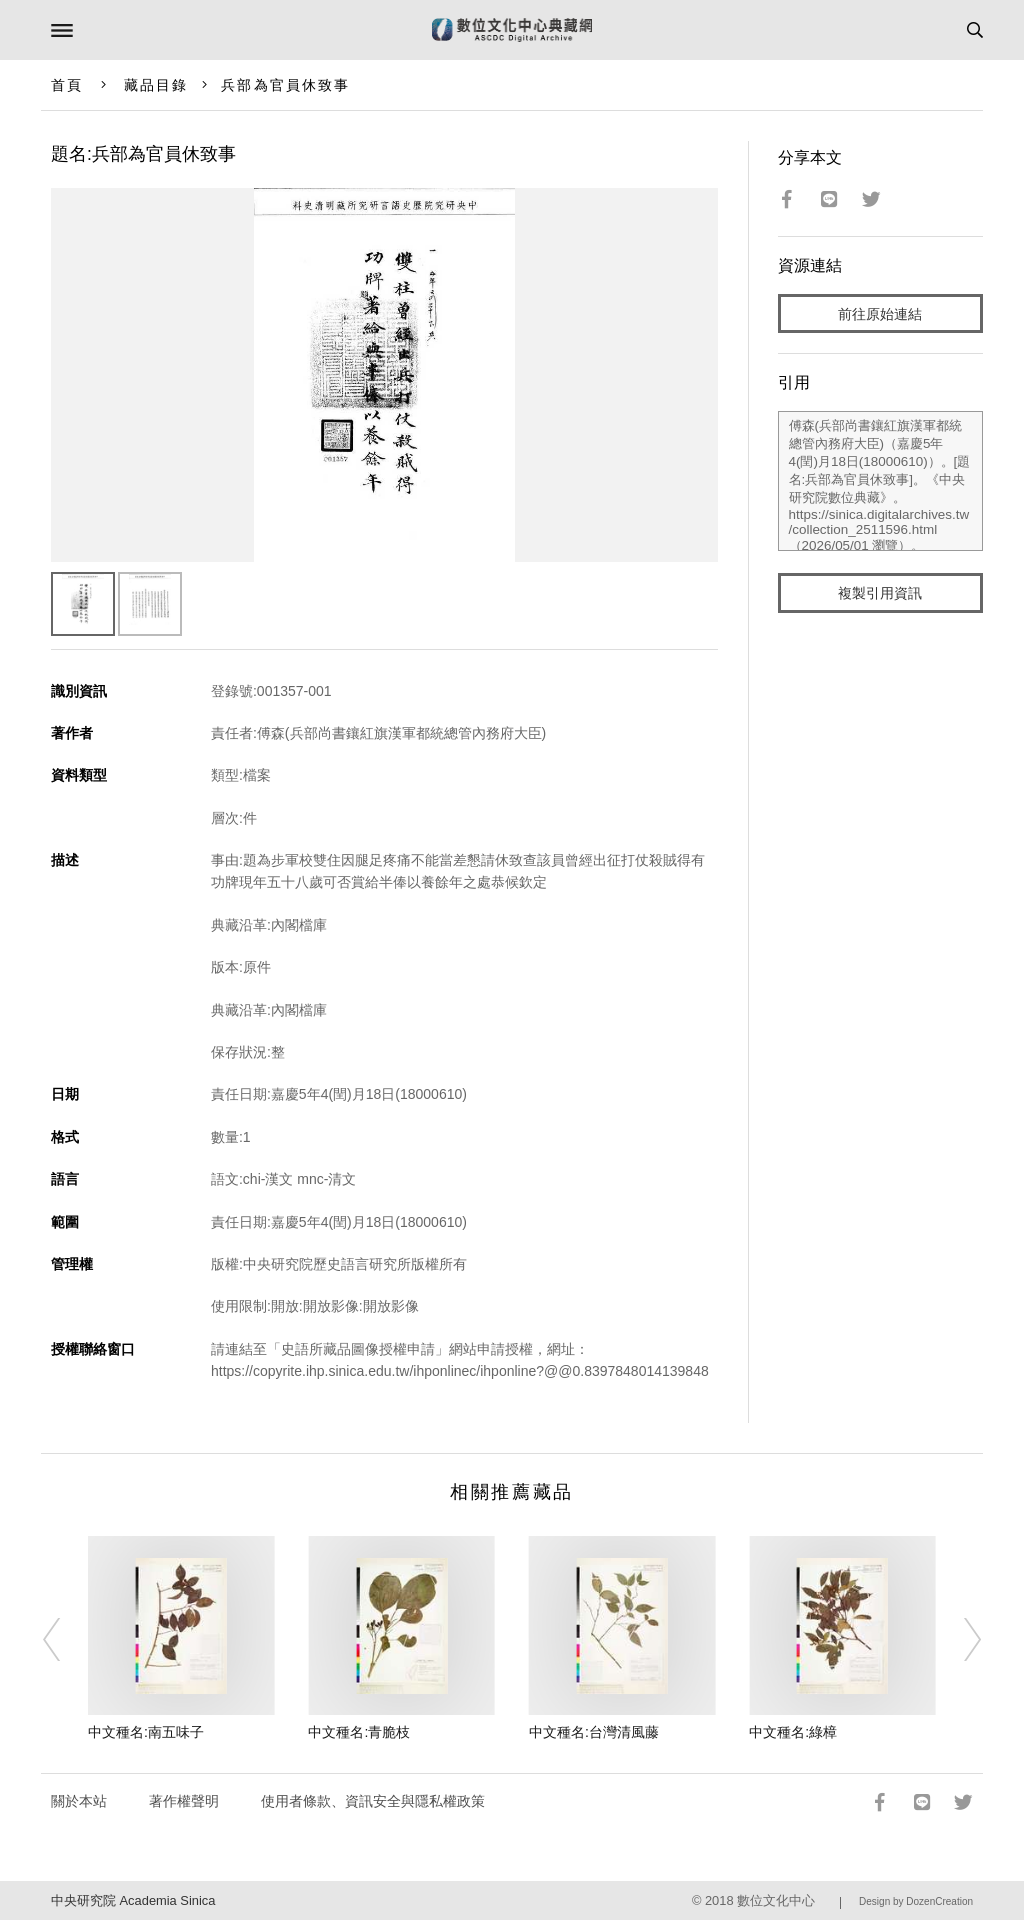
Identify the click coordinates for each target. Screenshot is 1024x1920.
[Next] (959, 1639)
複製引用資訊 (880, 593)
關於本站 (79, 1801)
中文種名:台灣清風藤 (594, 1732)
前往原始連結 (880, 314)
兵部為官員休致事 (285, 85)
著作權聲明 (184, 1801)
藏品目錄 (156, 85)
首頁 (67, 85)
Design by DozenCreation (916, 1901)
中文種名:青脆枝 (359, 1732)
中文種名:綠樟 (793, 1732)
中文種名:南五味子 (146, 1732)
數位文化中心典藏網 (512, 30)
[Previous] (65, 1639)
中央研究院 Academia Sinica (133, 1900)
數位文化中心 (776, 1900)
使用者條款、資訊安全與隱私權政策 (373, 1801)
